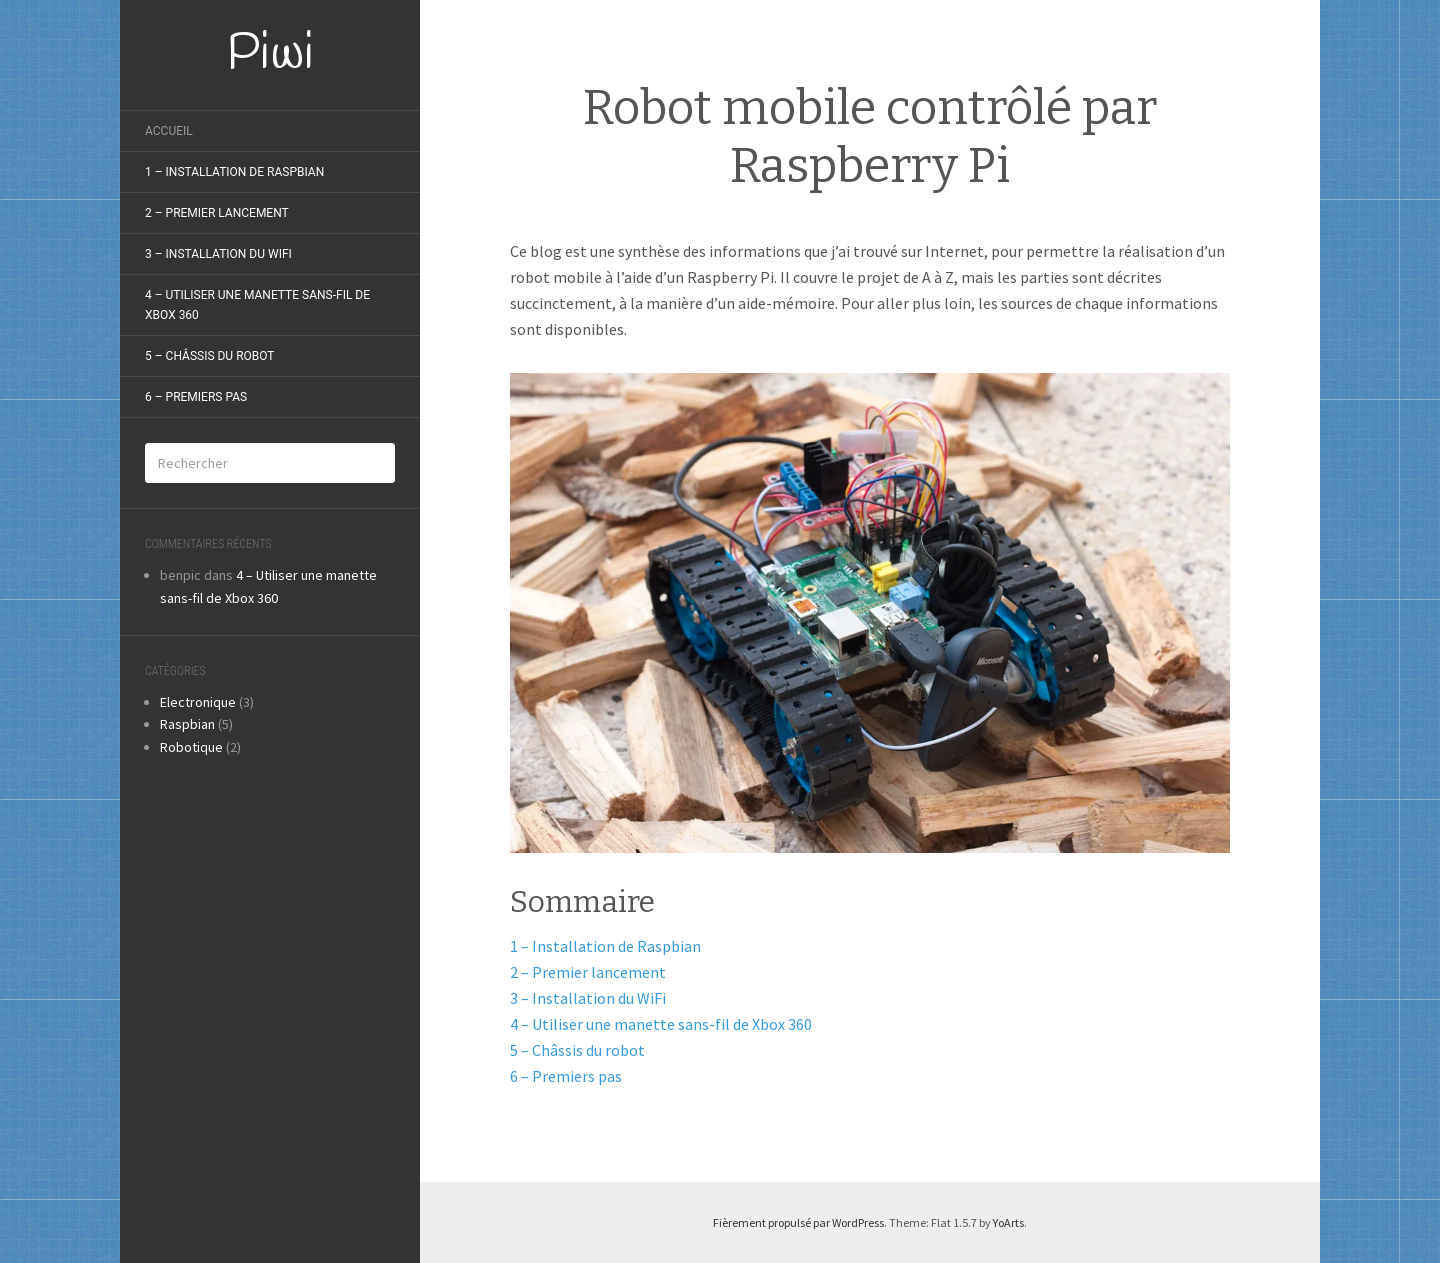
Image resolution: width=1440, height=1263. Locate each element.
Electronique (198, 702)
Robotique (191, 747)
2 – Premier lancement (217, 213)
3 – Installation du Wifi (218, 254)
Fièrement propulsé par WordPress (798, 1222)
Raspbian (187, 724)
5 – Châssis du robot (210, 356)
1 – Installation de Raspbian (605, 946)
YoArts (1008, 1222)
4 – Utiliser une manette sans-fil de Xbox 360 (257, 305)
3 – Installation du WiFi (588, 998)
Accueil (169, 131)
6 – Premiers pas (196, 397)
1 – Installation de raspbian (234, 172)
